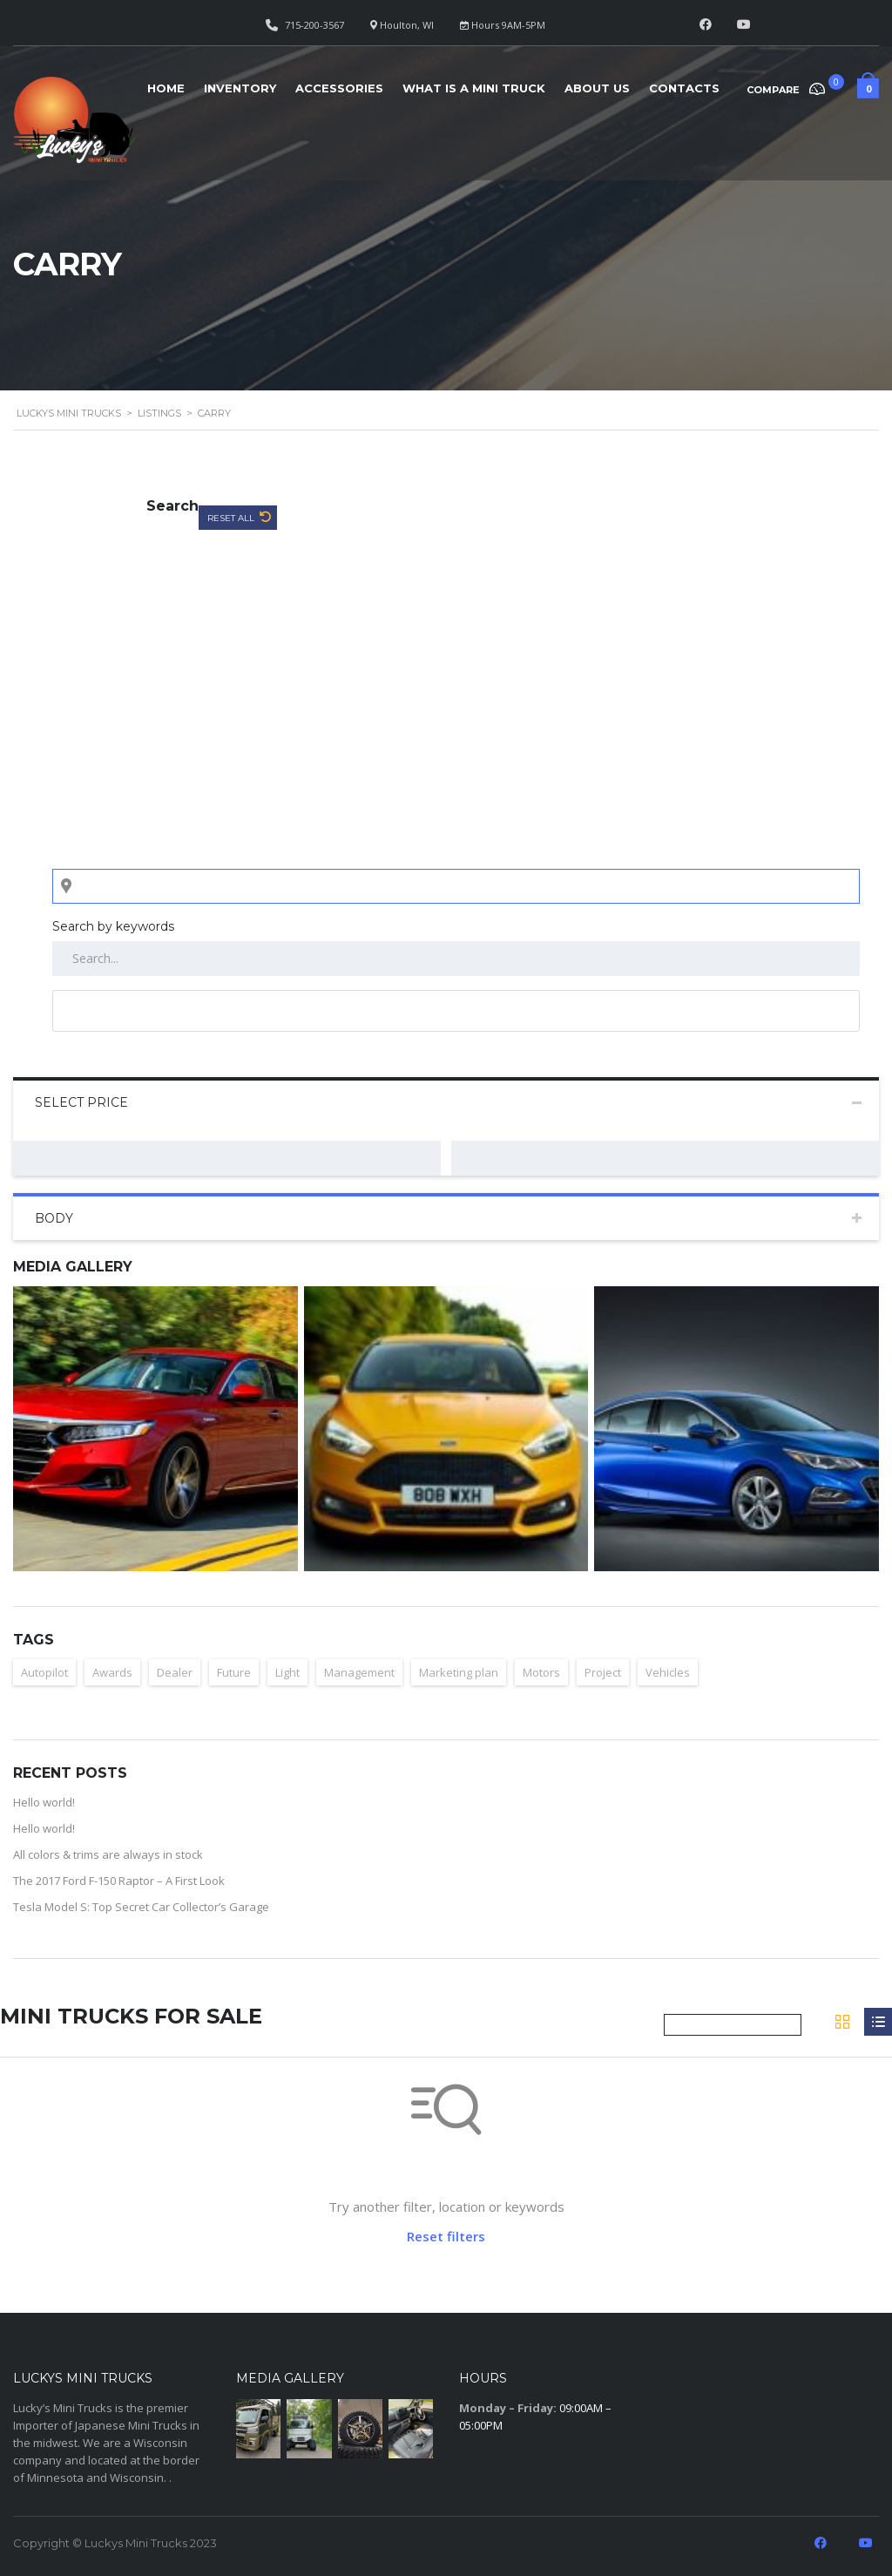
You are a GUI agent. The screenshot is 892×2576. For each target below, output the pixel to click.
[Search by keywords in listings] (456, 958)
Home (166, 88)
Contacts (684, 88)
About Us (597, 88)
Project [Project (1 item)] (603, 1672)
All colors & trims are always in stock (108, 1854)
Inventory (240, 88)
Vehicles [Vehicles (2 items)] (667, 1672)
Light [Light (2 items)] (287, 1672)
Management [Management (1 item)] (359, 1672)
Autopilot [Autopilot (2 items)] (44, 1672)
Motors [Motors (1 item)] (541, 1672)
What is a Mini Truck (473, 88)
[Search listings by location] (456, 886)
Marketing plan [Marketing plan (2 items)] (458, 1672)
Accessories (339, 88)
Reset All (232, 518)
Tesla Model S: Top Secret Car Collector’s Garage (141, 1907)
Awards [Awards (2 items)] (112, 1672)
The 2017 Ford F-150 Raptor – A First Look (119, 1880)
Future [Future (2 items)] (234, 1672)
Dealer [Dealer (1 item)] (175, 1672)
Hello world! (44, 1802)
